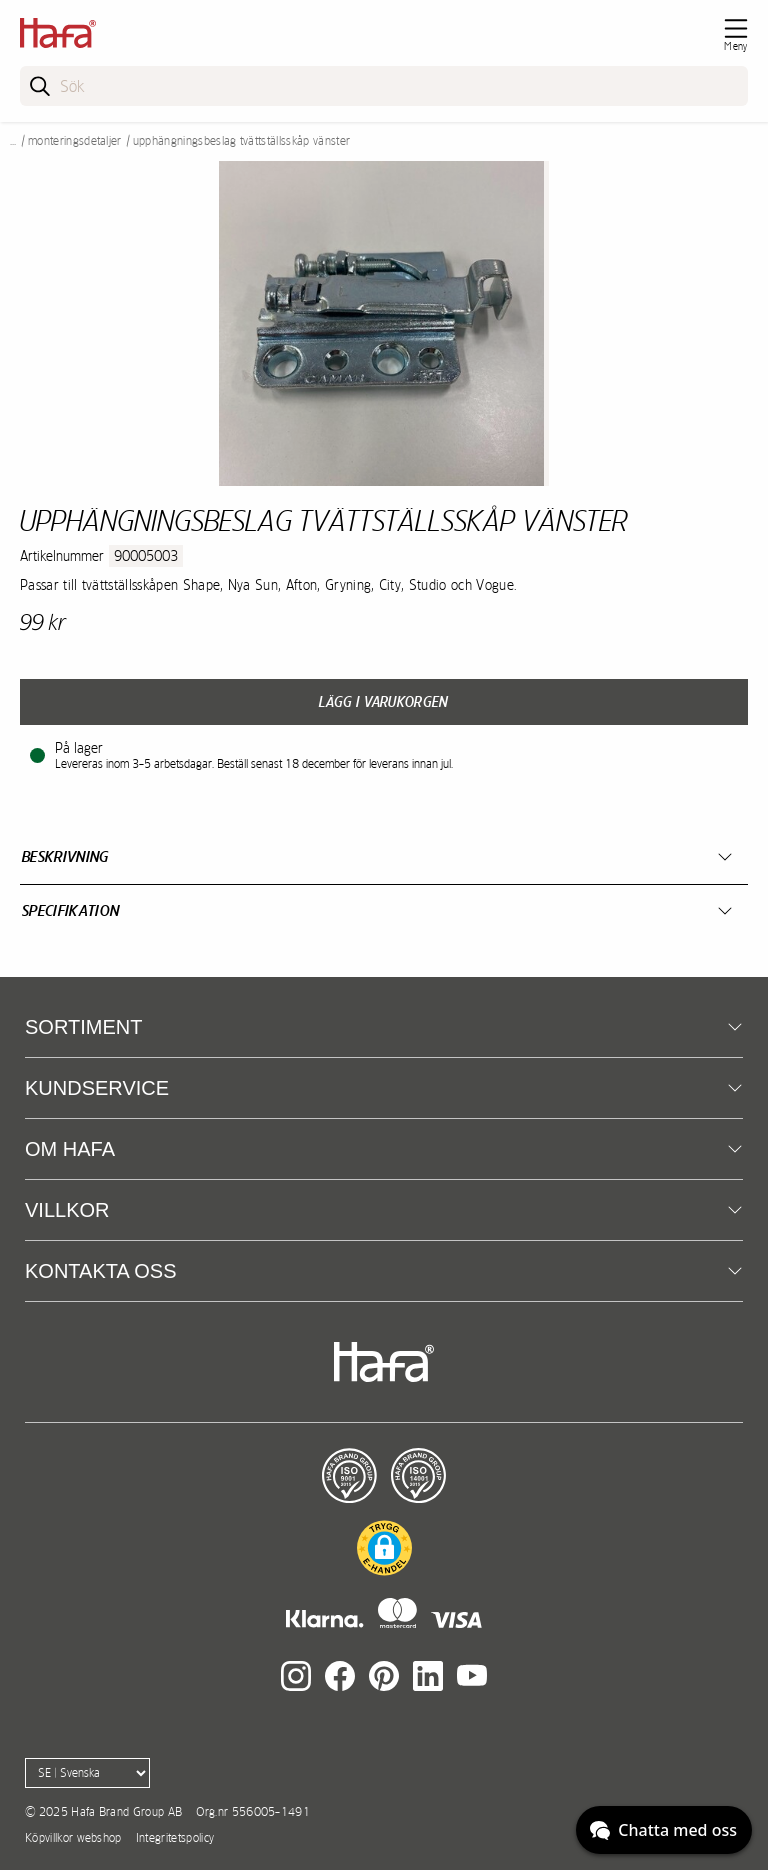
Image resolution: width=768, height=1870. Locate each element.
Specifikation (70, 910)
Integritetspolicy (175, 1838)
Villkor (67, 1210)
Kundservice (97, 1088)
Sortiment (83, 1027)
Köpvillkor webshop (73, 1838)
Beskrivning (65, 856)
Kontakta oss (101, 1271)
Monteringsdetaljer (75, 141)
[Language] (87, 1773)
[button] (384, 1548)
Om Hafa (70, 1149)
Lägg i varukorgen (383, 702)
